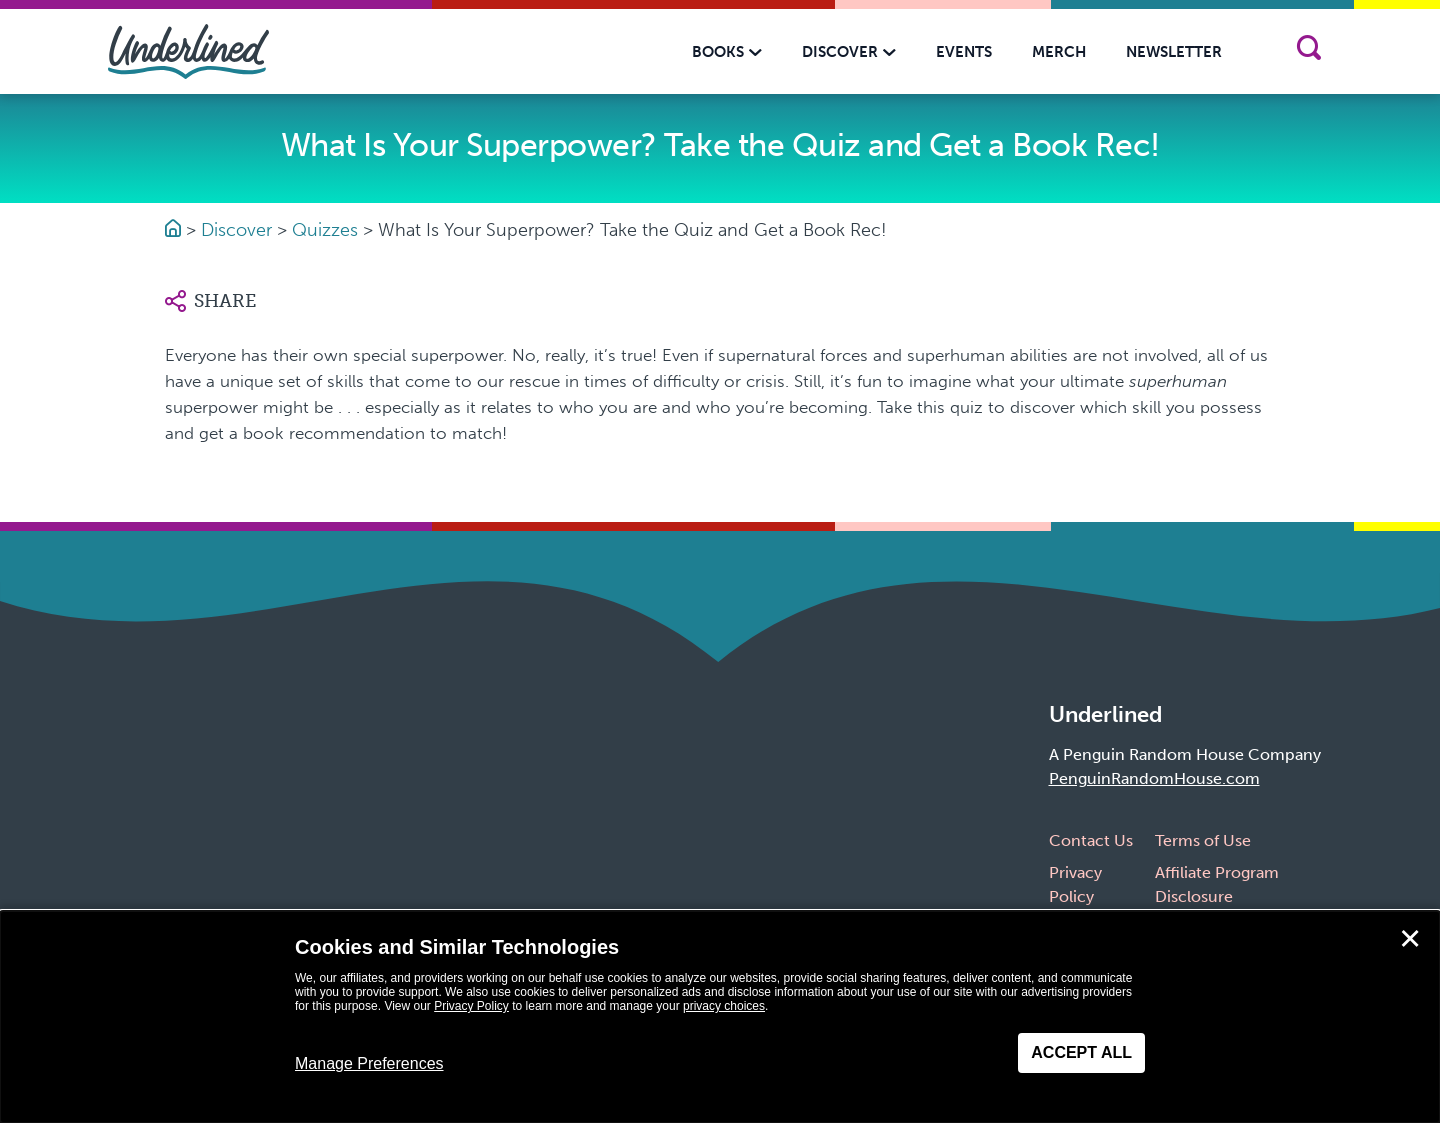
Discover (236, 230)
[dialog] (720, 1017)
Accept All (1081, 1052)
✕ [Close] (1410, 939)
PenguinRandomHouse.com (1154, 778)
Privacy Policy (471, 1006)
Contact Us (1091, 840)
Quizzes (325, 230)
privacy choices (724, 1006)
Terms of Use (1203, 840)
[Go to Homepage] (175, 230)
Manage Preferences (369, 1063)
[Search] (1308, 51)
